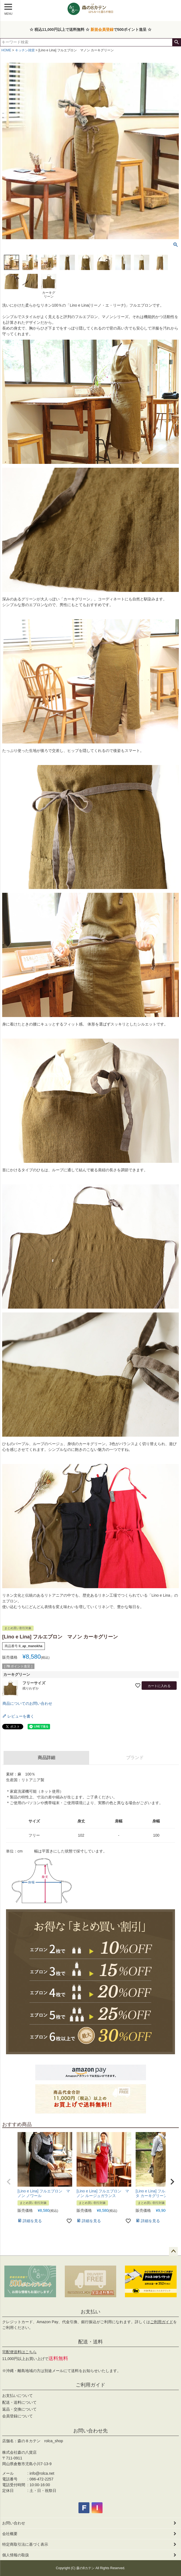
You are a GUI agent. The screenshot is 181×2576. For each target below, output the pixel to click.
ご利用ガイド (161, 2322)
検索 (176, 42)
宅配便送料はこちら (19, 2352)
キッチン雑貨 (25, 50)
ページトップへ (173, 2251)
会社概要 (9, 2533)
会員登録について (17, 2416)
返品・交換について (19, 2409)
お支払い (90, 2311)
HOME (6, 50)
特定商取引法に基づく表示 (25, 2544)
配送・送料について (19, 2402)
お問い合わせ (13, 2523)
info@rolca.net (42, 2473)
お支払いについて (17, 2395)
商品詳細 (46, 1757)
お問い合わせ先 (90, 2430)
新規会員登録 (101, 29)
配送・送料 (90, 2341)
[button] (8, 2182)
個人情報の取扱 (15, 2555)
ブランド (135, 1757)
